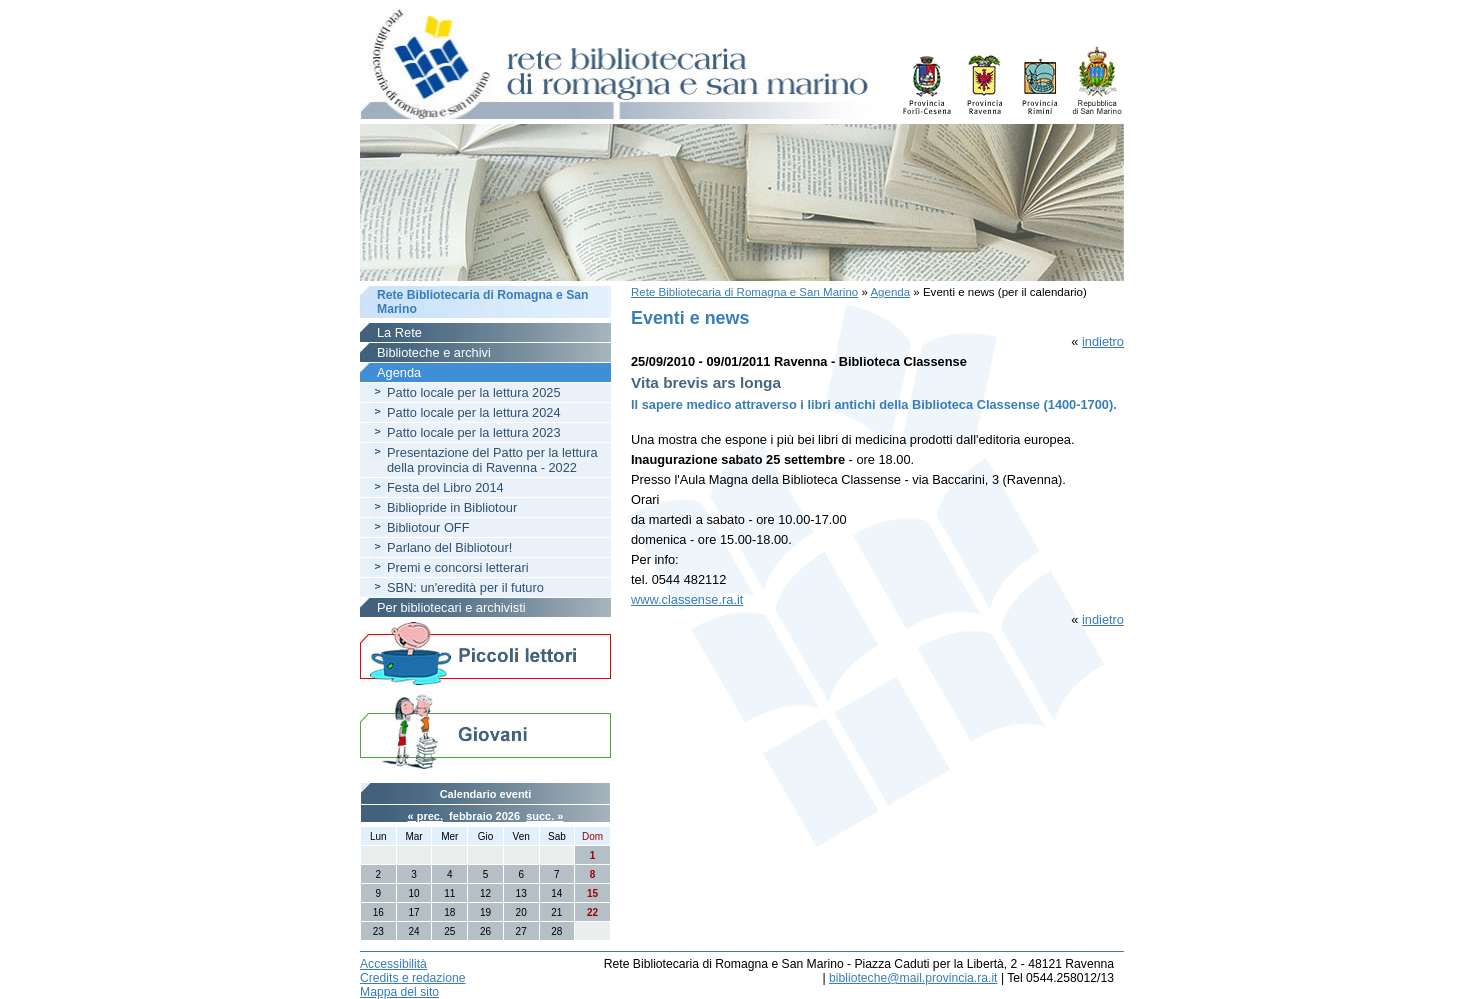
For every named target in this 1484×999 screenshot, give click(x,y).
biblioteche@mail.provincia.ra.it (913, 978)
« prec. (425, 816)
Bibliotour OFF (428, 527)
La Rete (399, 332)
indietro (1103, 341)
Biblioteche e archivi (434, 352)
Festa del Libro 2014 (445, 487)
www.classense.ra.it (687, 599)
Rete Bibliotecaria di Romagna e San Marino (744, 292)
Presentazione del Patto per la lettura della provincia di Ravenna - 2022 (492, 460)
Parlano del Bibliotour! (449, 547)
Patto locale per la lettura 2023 (474, 432)
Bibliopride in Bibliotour (452, 507)
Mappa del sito (399, 992)
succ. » (544, 816)
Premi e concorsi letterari (458, 567)
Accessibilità (393, 964)
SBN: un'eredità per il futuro (465, 587)
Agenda (890, 292)
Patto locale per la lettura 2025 (474, 392)
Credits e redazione (412, 978)
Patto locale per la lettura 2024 (474, 412)
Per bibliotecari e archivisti (451, 607)
